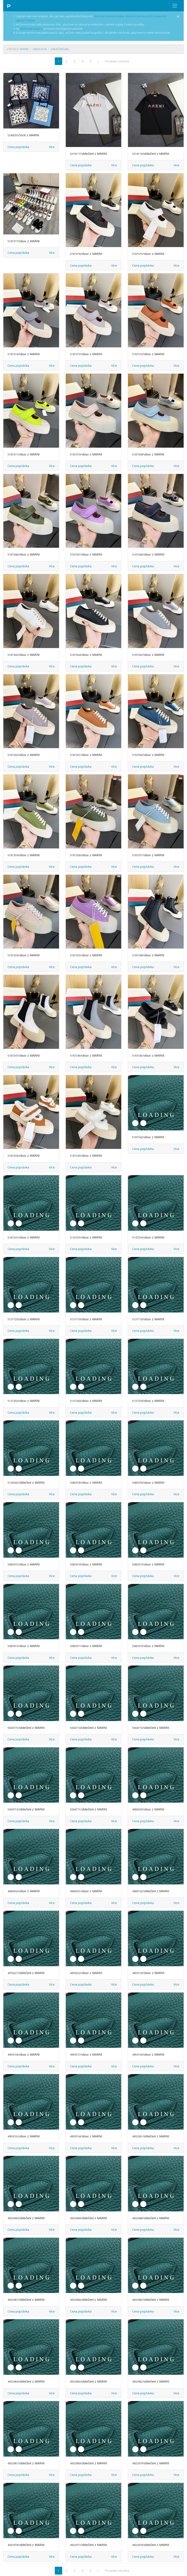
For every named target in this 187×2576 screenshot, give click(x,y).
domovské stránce (31, 28)
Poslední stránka (117, 61)
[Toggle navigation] (174, 6)
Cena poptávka (18, 147)
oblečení (59, 49)
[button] (52, 146)
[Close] (178, 17)
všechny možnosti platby (109, 16)
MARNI (24, 49)
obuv (40, 49)
